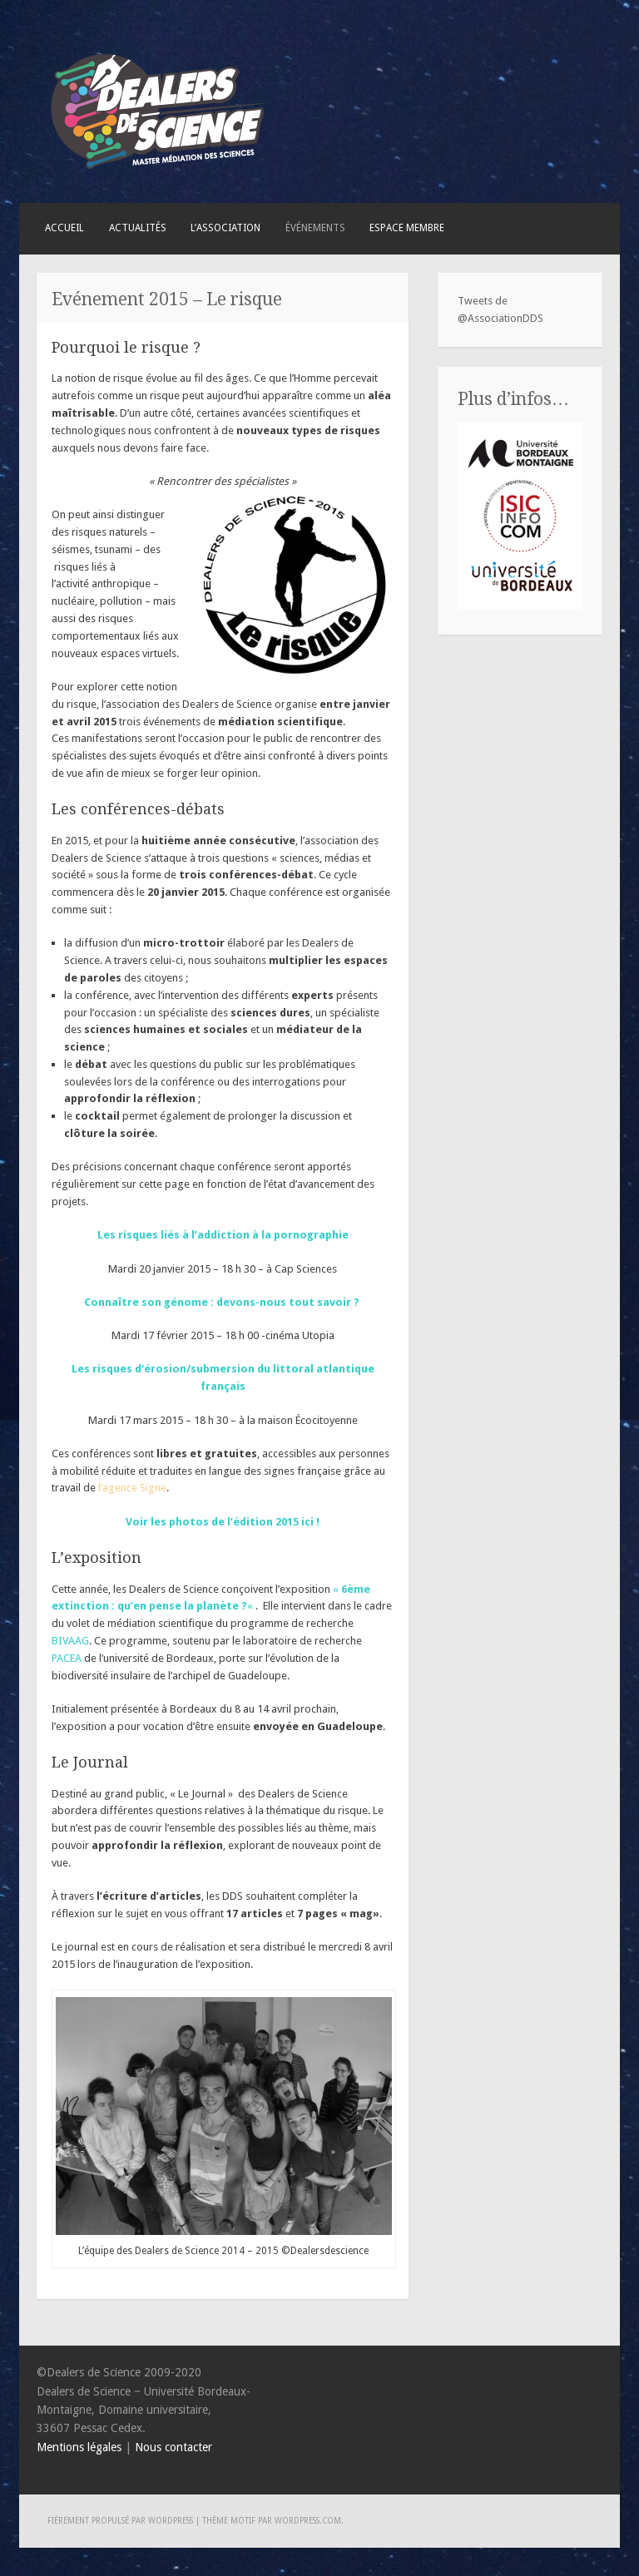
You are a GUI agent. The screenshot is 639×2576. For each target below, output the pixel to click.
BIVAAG (70, 1640)
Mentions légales (79, 2447)
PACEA (67, 1658)
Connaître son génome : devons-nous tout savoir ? (221, 1302)
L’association (225, 228)
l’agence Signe (132, 1487)
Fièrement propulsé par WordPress (120, 2520)
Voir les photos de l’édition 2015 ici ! (223, 1521)
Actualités (137, 228)
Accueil (64, 228)
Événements (315, 228)
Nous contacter (173, 2447)
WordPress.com (308, 2520)
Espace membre (406, 228)
